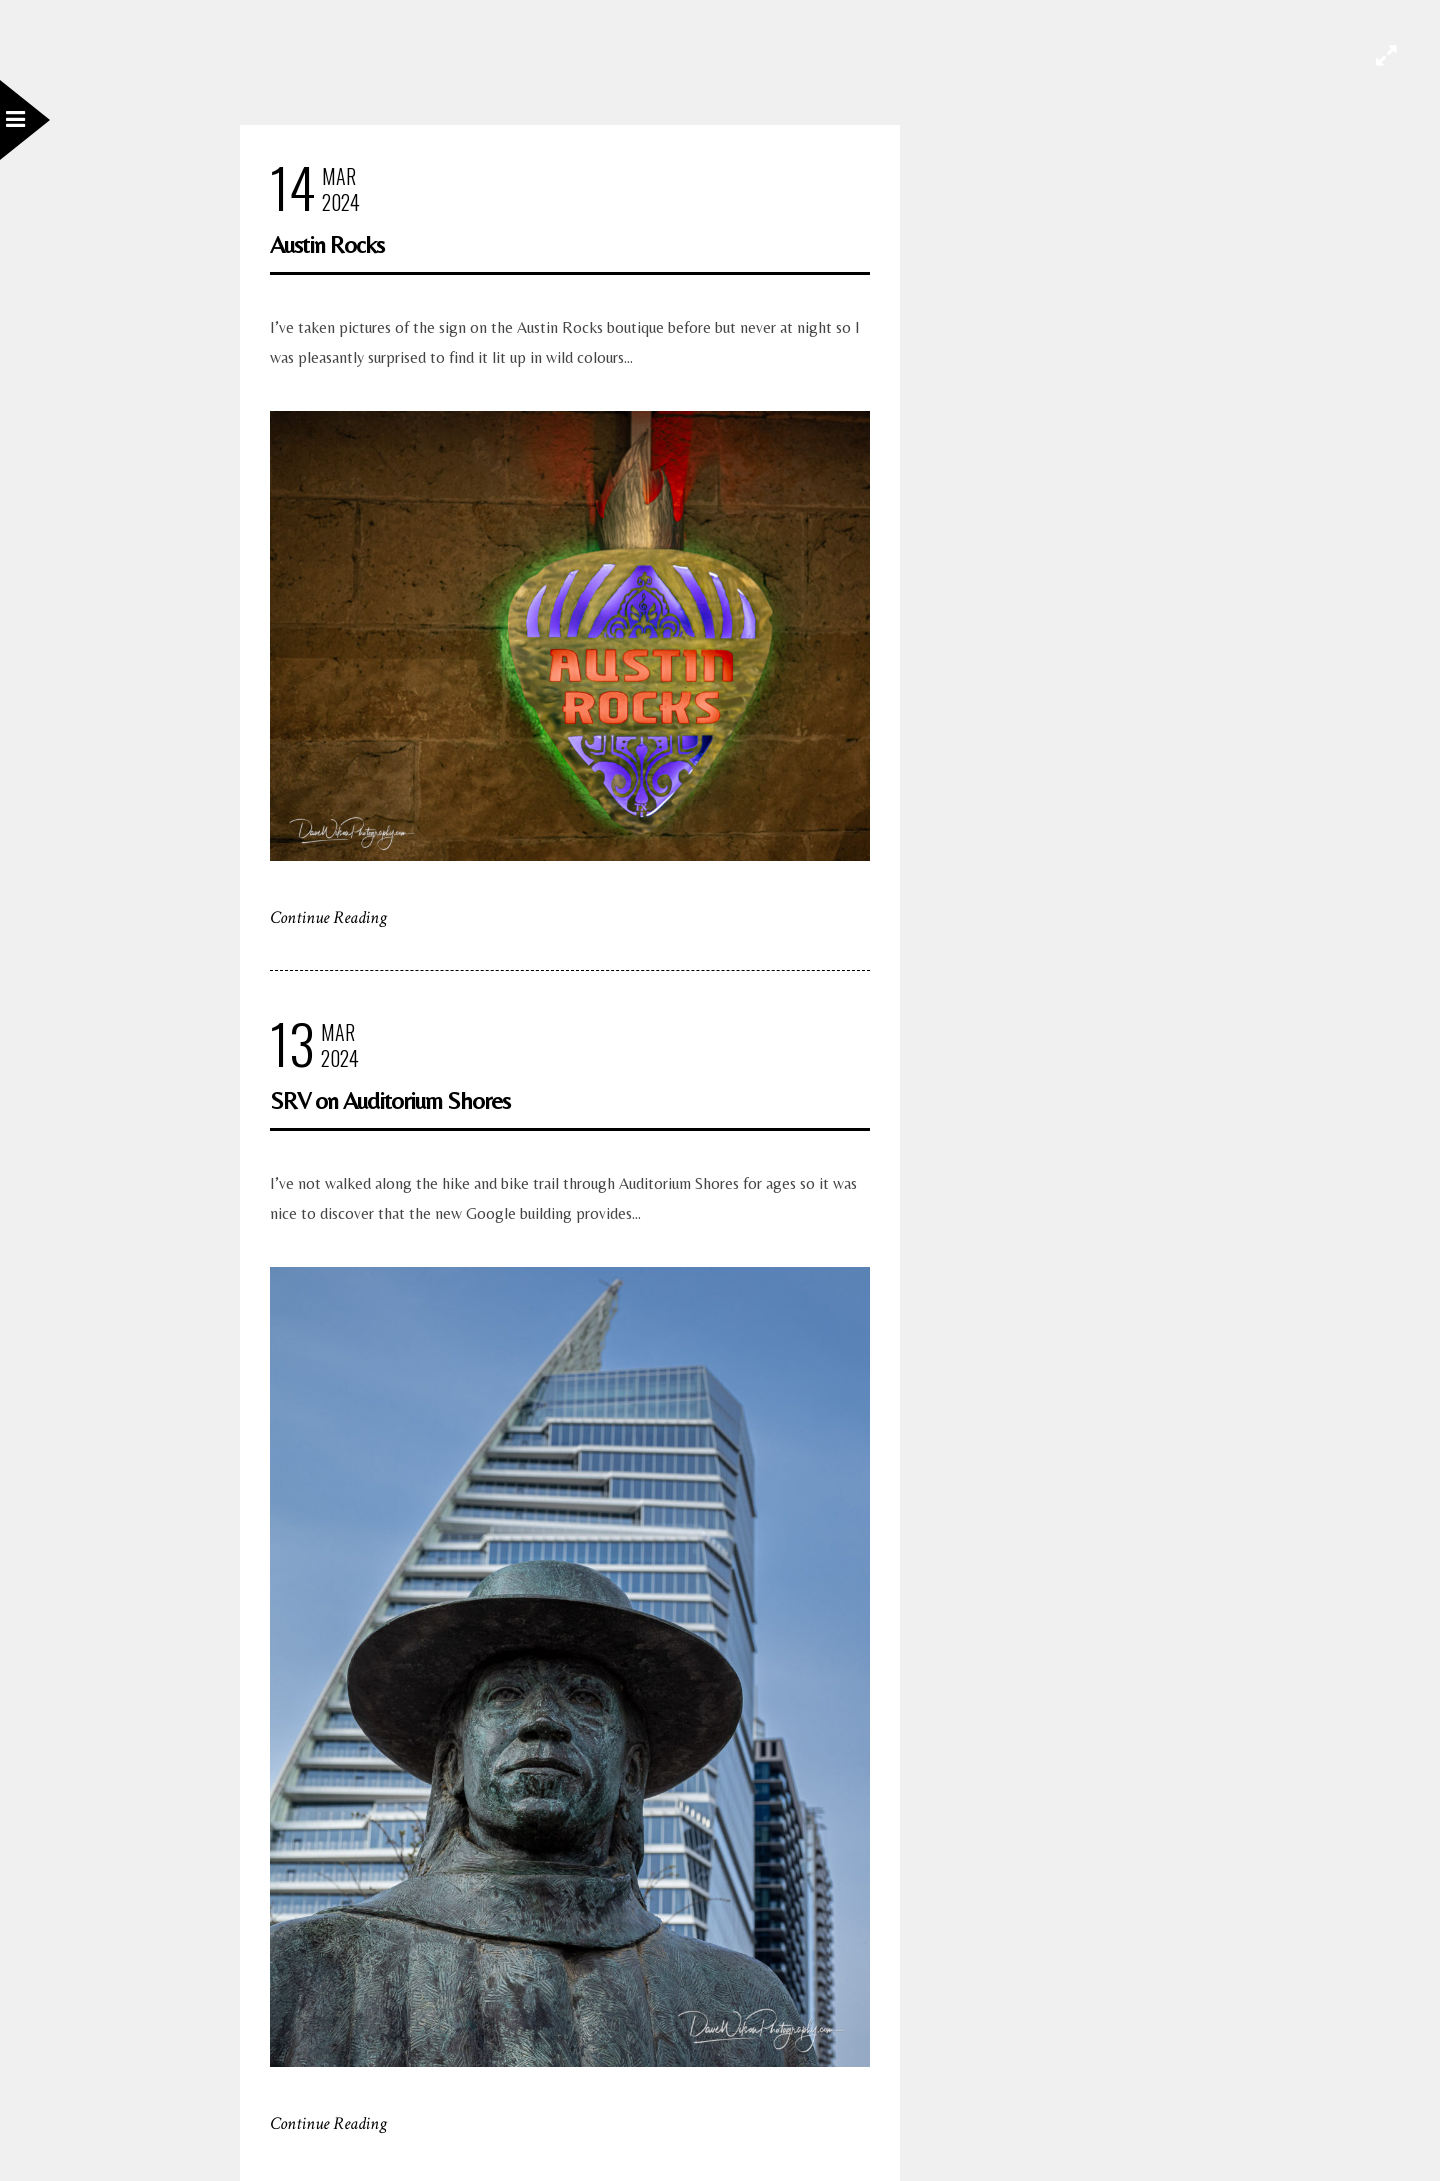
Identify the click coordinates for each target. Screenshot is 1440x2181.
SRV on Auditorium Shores (390, 1100)
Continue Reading (328, 917)
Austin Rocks (327, 244)
